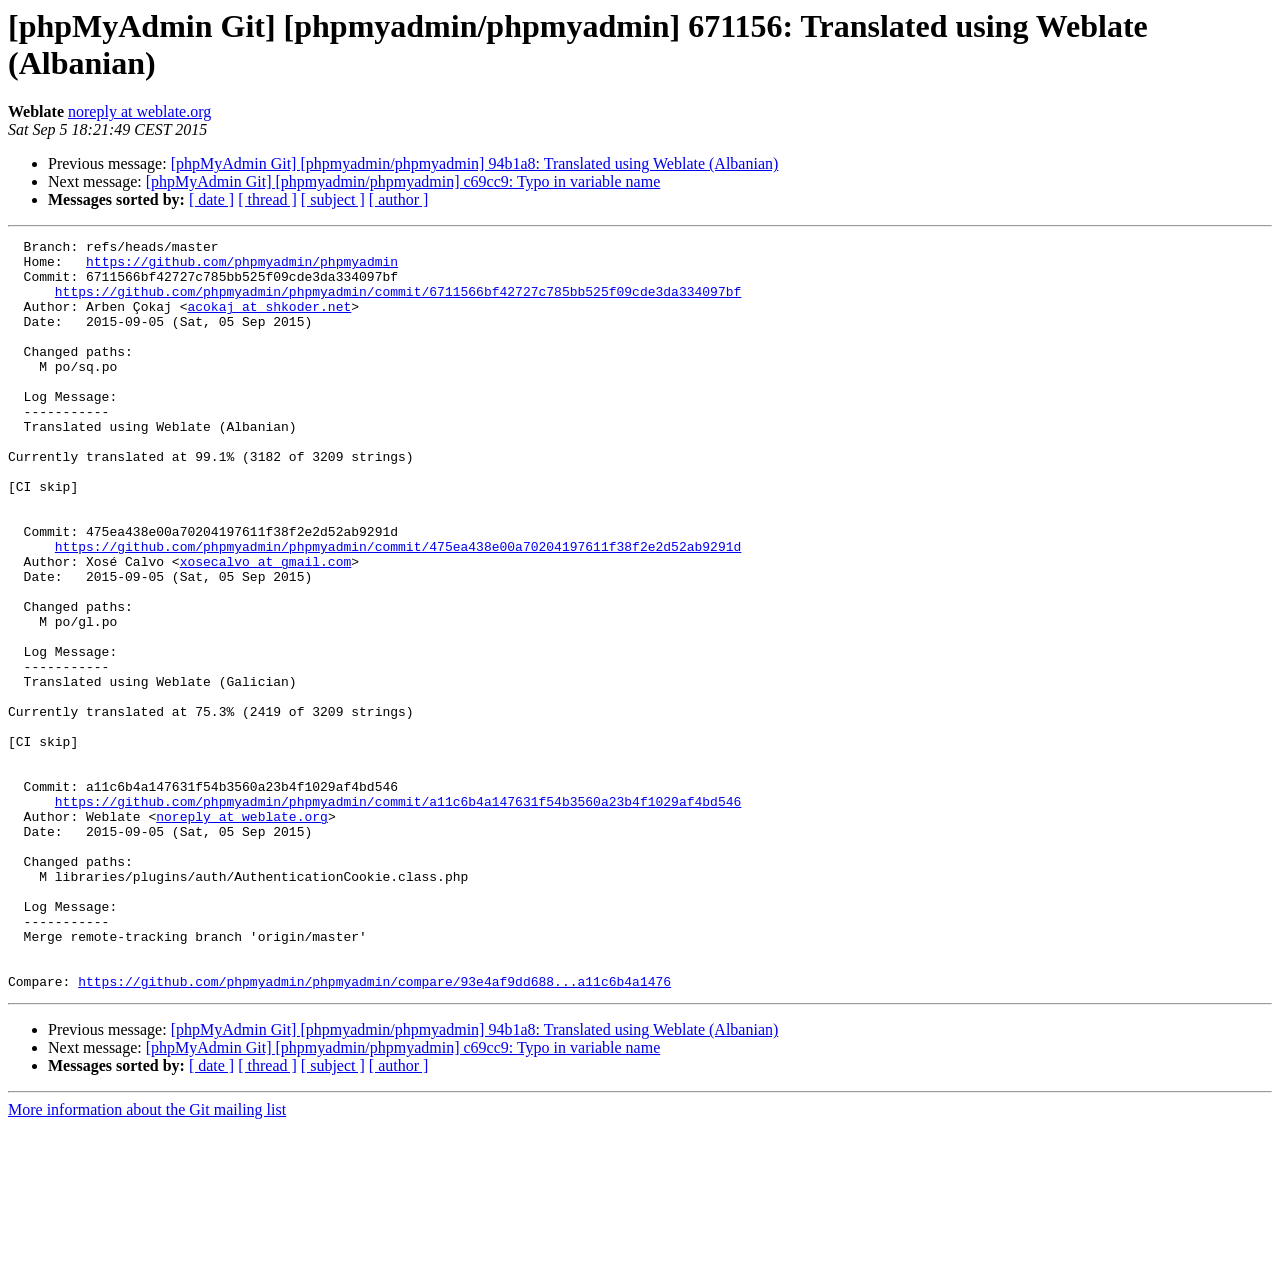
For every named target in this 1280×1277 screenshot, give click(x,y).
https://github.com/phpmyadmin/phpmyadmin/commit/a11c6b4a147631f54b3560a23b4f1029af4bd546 (398, 915)
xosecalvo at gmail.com (266, 627)
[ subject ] (333, 199)
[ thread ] (267, 199)
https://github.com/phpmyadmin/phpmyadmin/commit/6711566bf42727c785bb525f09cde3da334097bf (398, 303)
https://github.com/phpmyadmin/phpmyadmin (242, 267)
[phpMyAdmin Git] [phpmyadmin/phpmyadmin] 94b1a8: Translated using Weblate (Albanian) (475, 163)
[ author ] (399, 199)
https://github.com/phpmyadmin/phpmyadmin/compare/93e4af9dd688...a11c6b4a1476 (374, 1131)
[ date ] (211, 199)
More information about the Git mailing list (147, 1259)
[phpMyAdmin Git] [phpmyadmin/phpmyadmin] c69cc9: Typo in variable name (403, 181)
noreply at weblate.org (139, 111)
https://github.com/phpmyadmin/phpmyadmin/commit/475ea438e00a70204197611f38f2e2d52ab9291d (398, 609)
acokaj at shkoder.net (269, 321)
